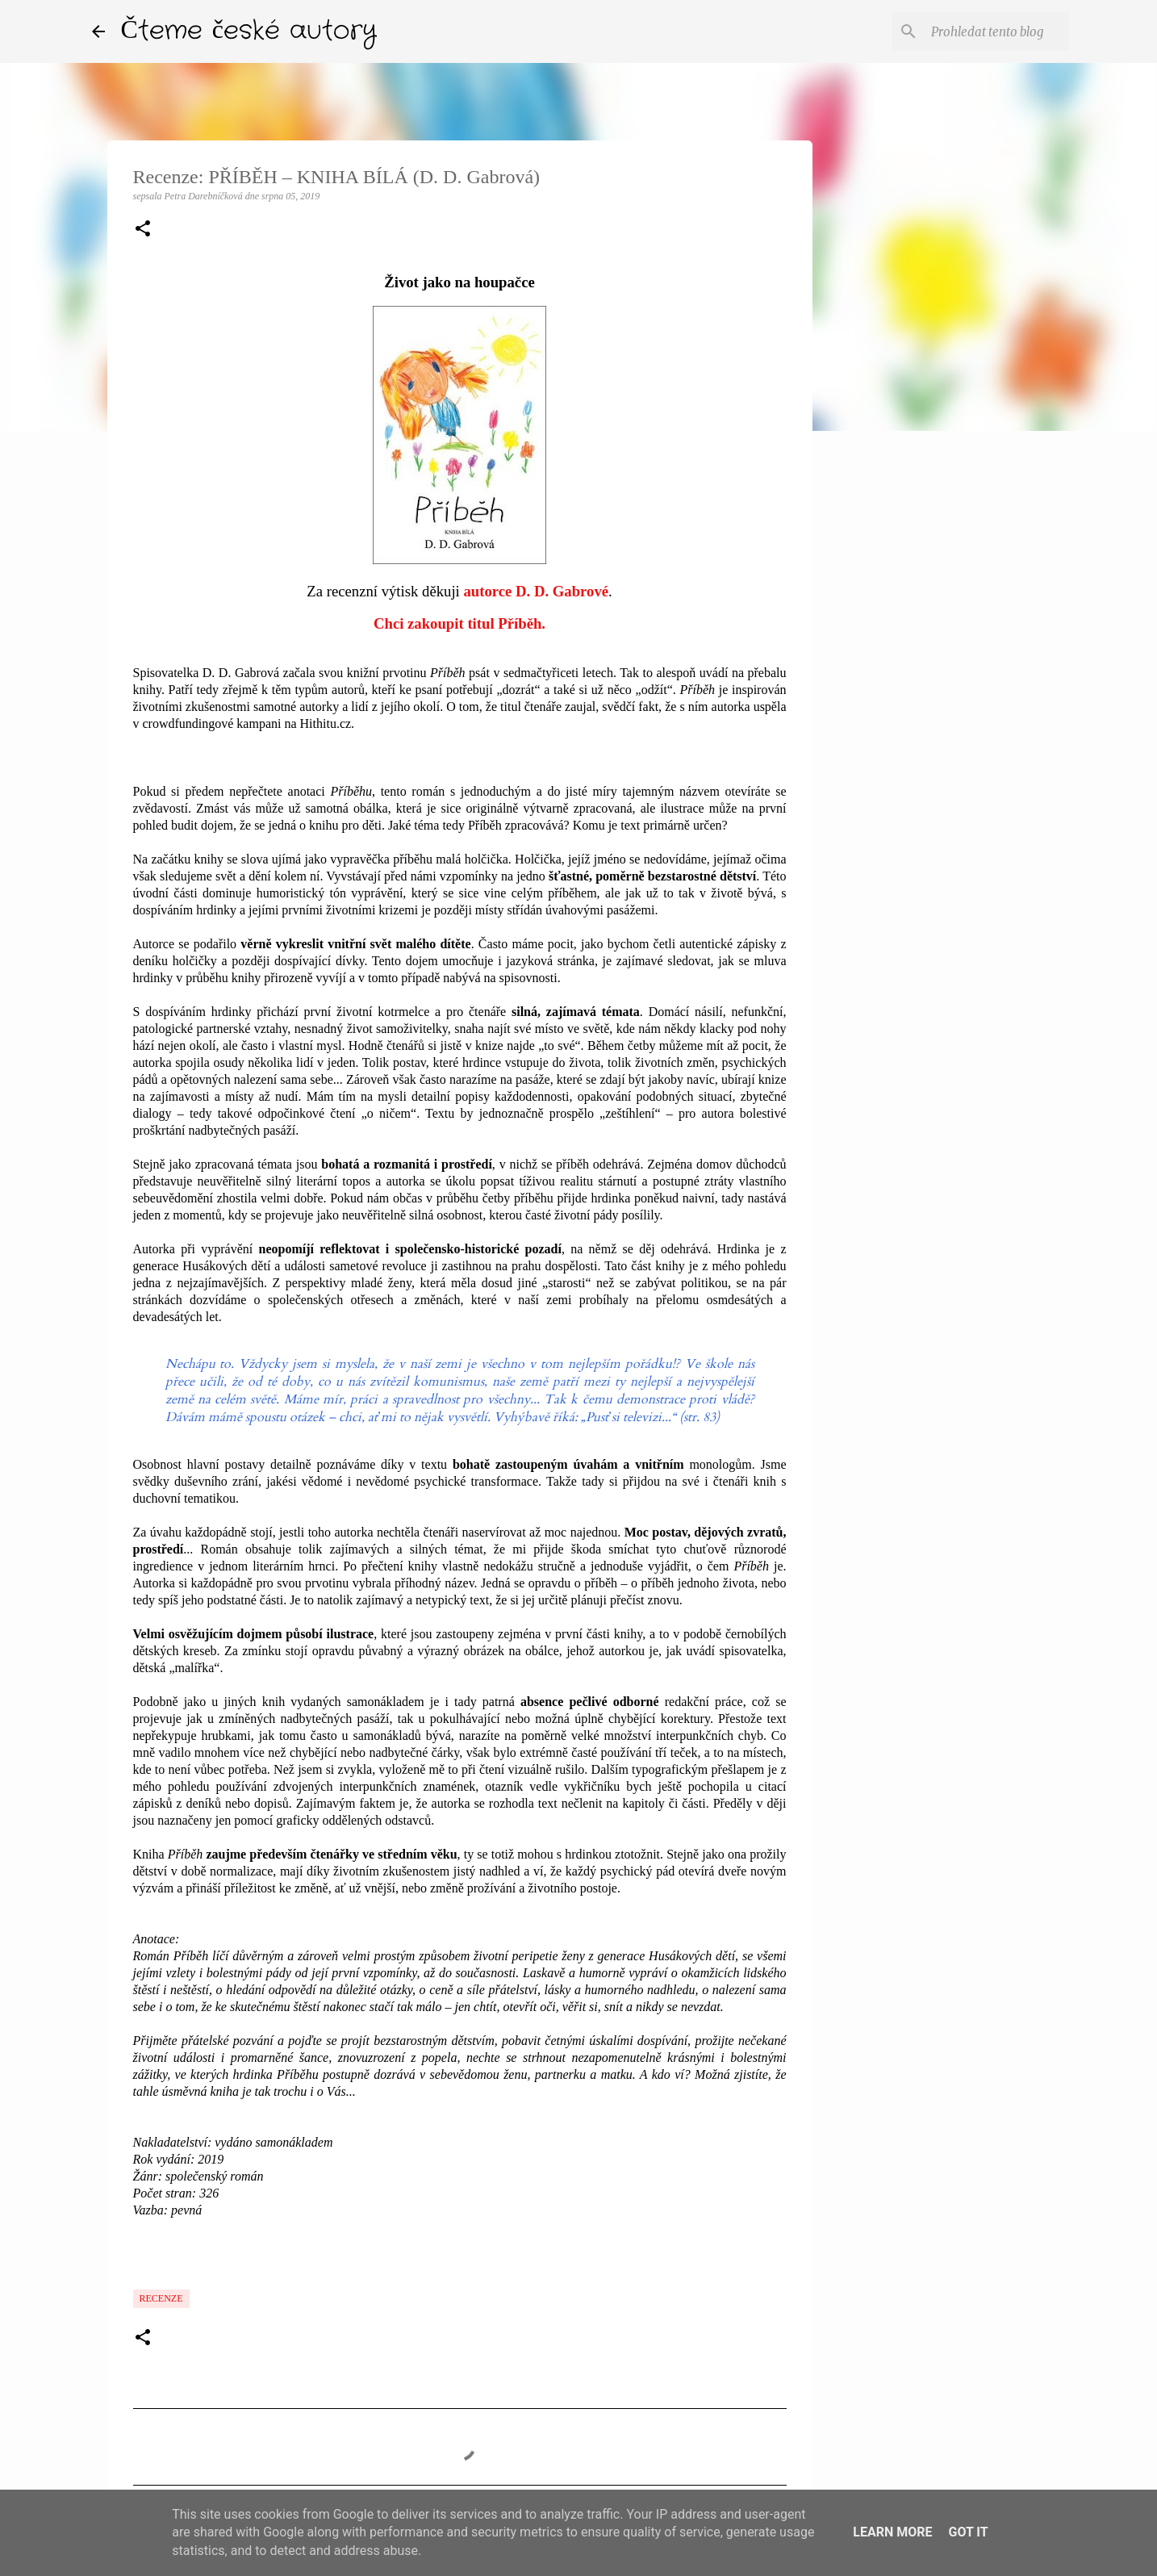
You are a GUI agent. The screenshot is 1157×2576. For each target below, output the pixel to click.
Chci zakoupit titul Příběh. (459, 623)
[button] (142, 230)
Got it (968, 2532)
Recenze (161, 2298)
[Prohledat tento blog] (984, 31)
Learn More (892, 2532)
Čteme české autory (249, 31)
